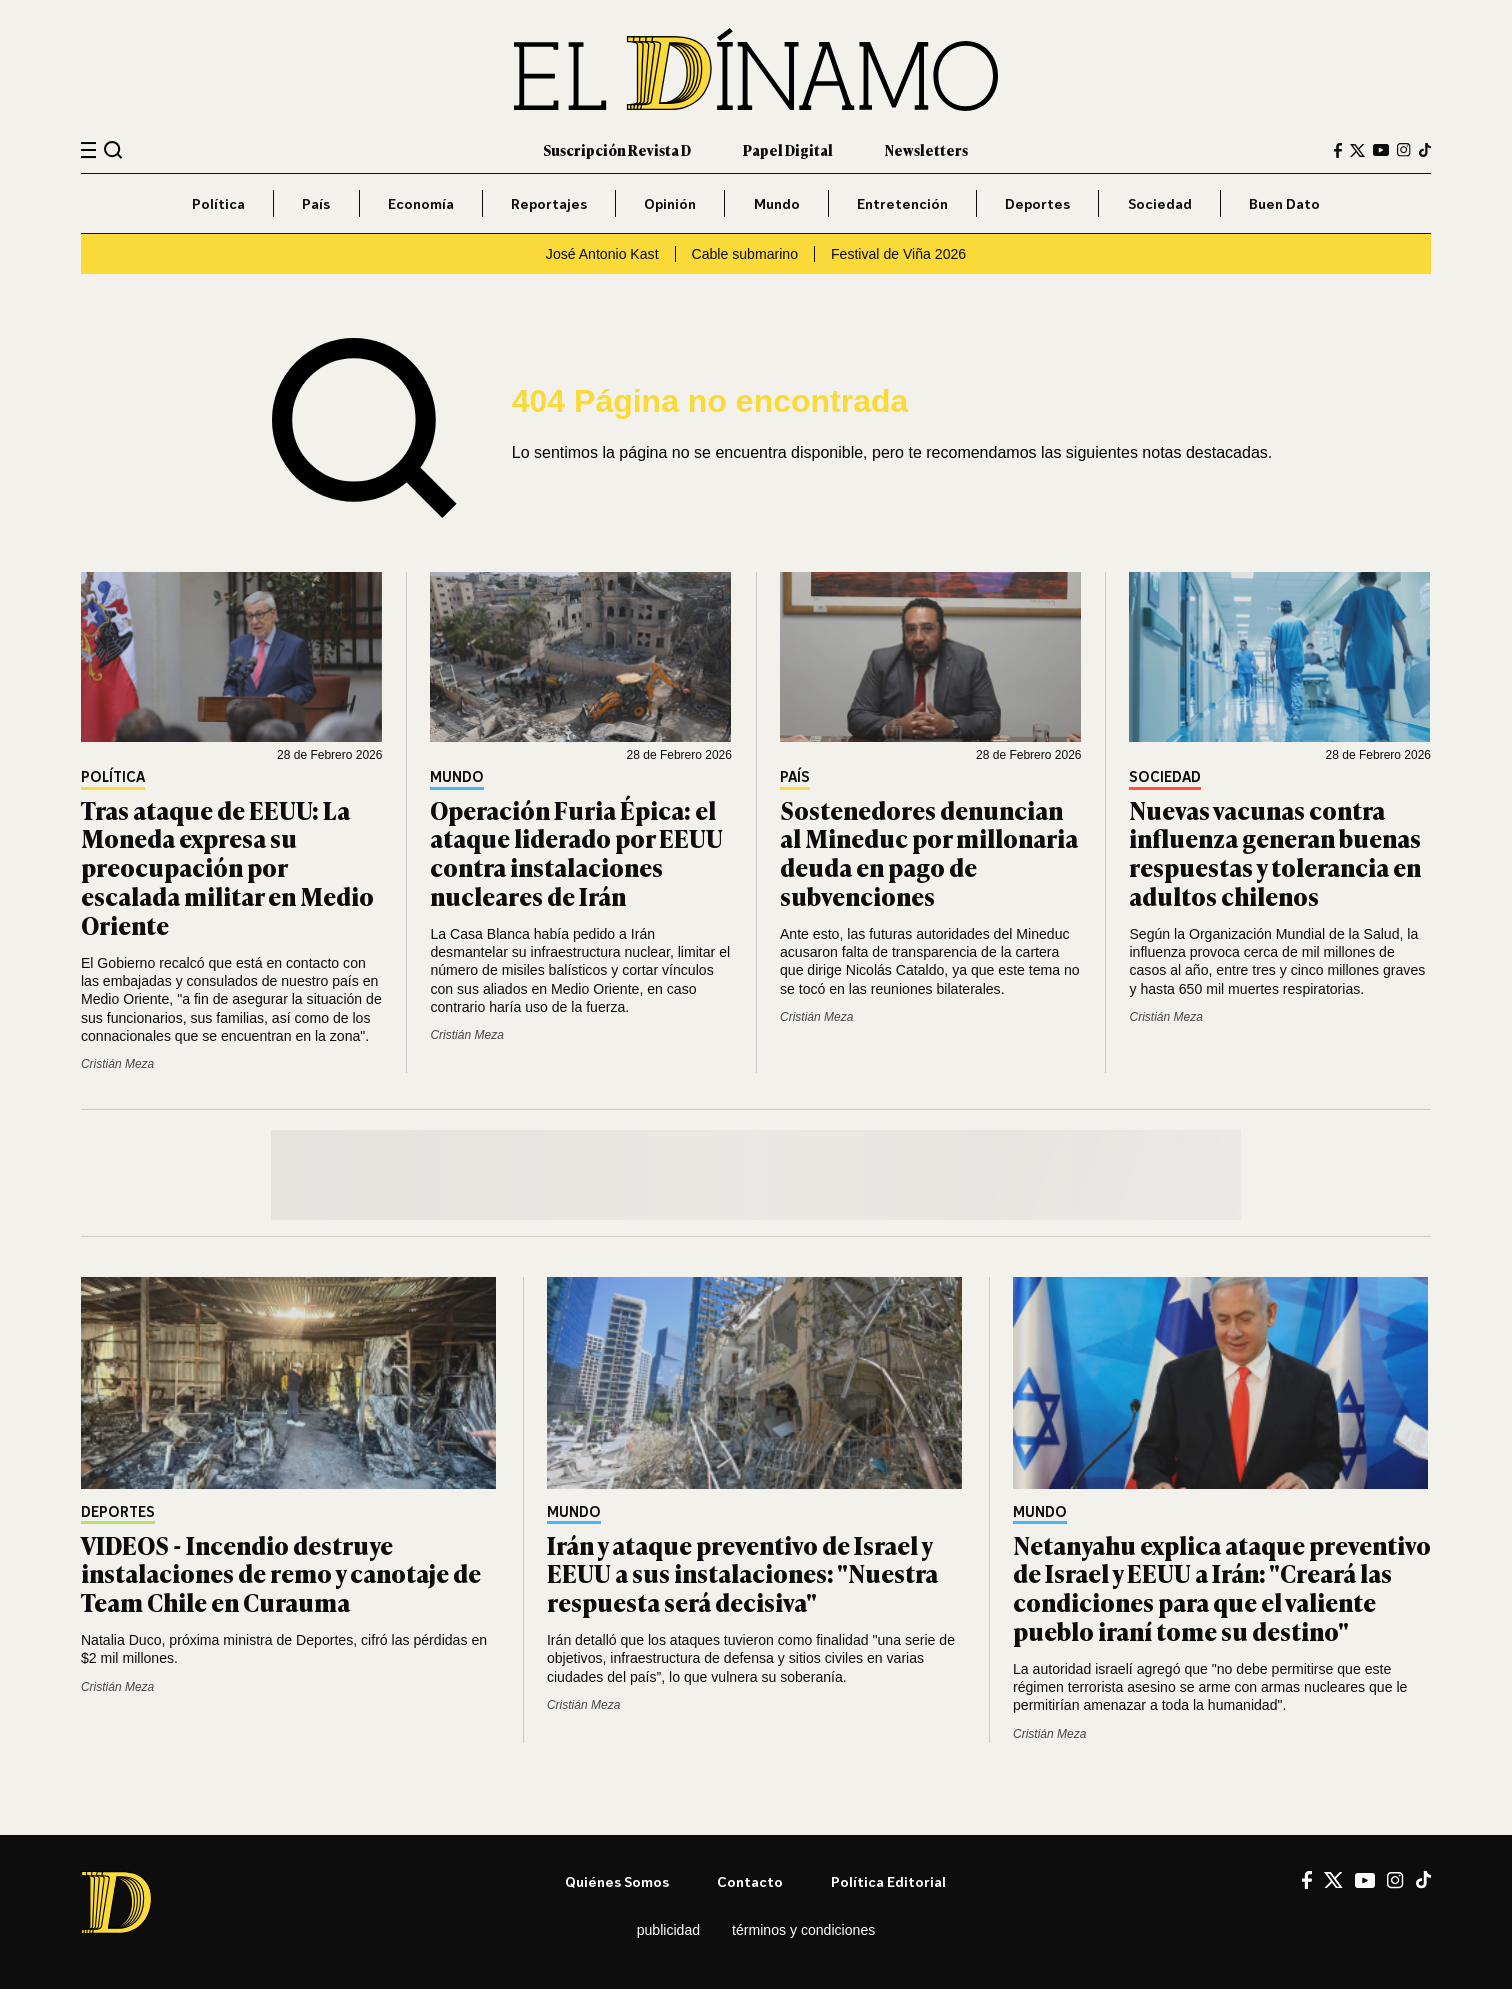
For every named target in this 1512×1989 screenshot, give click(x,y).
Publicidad (668, 1930)
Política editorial (888, 1881)
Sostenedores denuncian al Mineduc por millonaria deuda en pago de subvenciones (929, 852)
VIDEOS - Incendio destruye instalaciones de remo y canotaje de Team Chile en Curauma (281, 1573)
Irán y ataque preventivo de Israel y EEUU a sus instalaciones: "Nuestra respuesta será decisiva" (742, 1573)
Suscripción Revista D (617, 149)
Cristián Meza (117, 1064)
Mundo (777, 203)
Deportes (1037, 203)
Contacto (750, 1881)
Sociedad (1160, 203)
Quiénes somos (617, 1881)
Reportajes (549, 203)
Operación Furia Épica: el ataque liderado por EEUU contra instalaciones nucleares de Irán (576, 852)
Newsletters (926, 149)
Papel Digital (788, 149)
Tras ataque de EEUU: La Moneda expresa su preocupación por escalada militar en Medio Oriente (227, 867)
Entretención (902, 203)
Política (218, 203)
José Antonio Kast (602, 254)
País (316, 203)
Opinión (670, 203)
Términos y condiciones (803, 1930)
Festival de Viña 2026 (898, 254)
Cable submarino (745, 254)
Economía (421, 203)
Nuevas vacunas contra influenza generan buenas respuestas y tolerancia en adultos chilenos (1275, 852)
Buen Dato (1284, 203)
